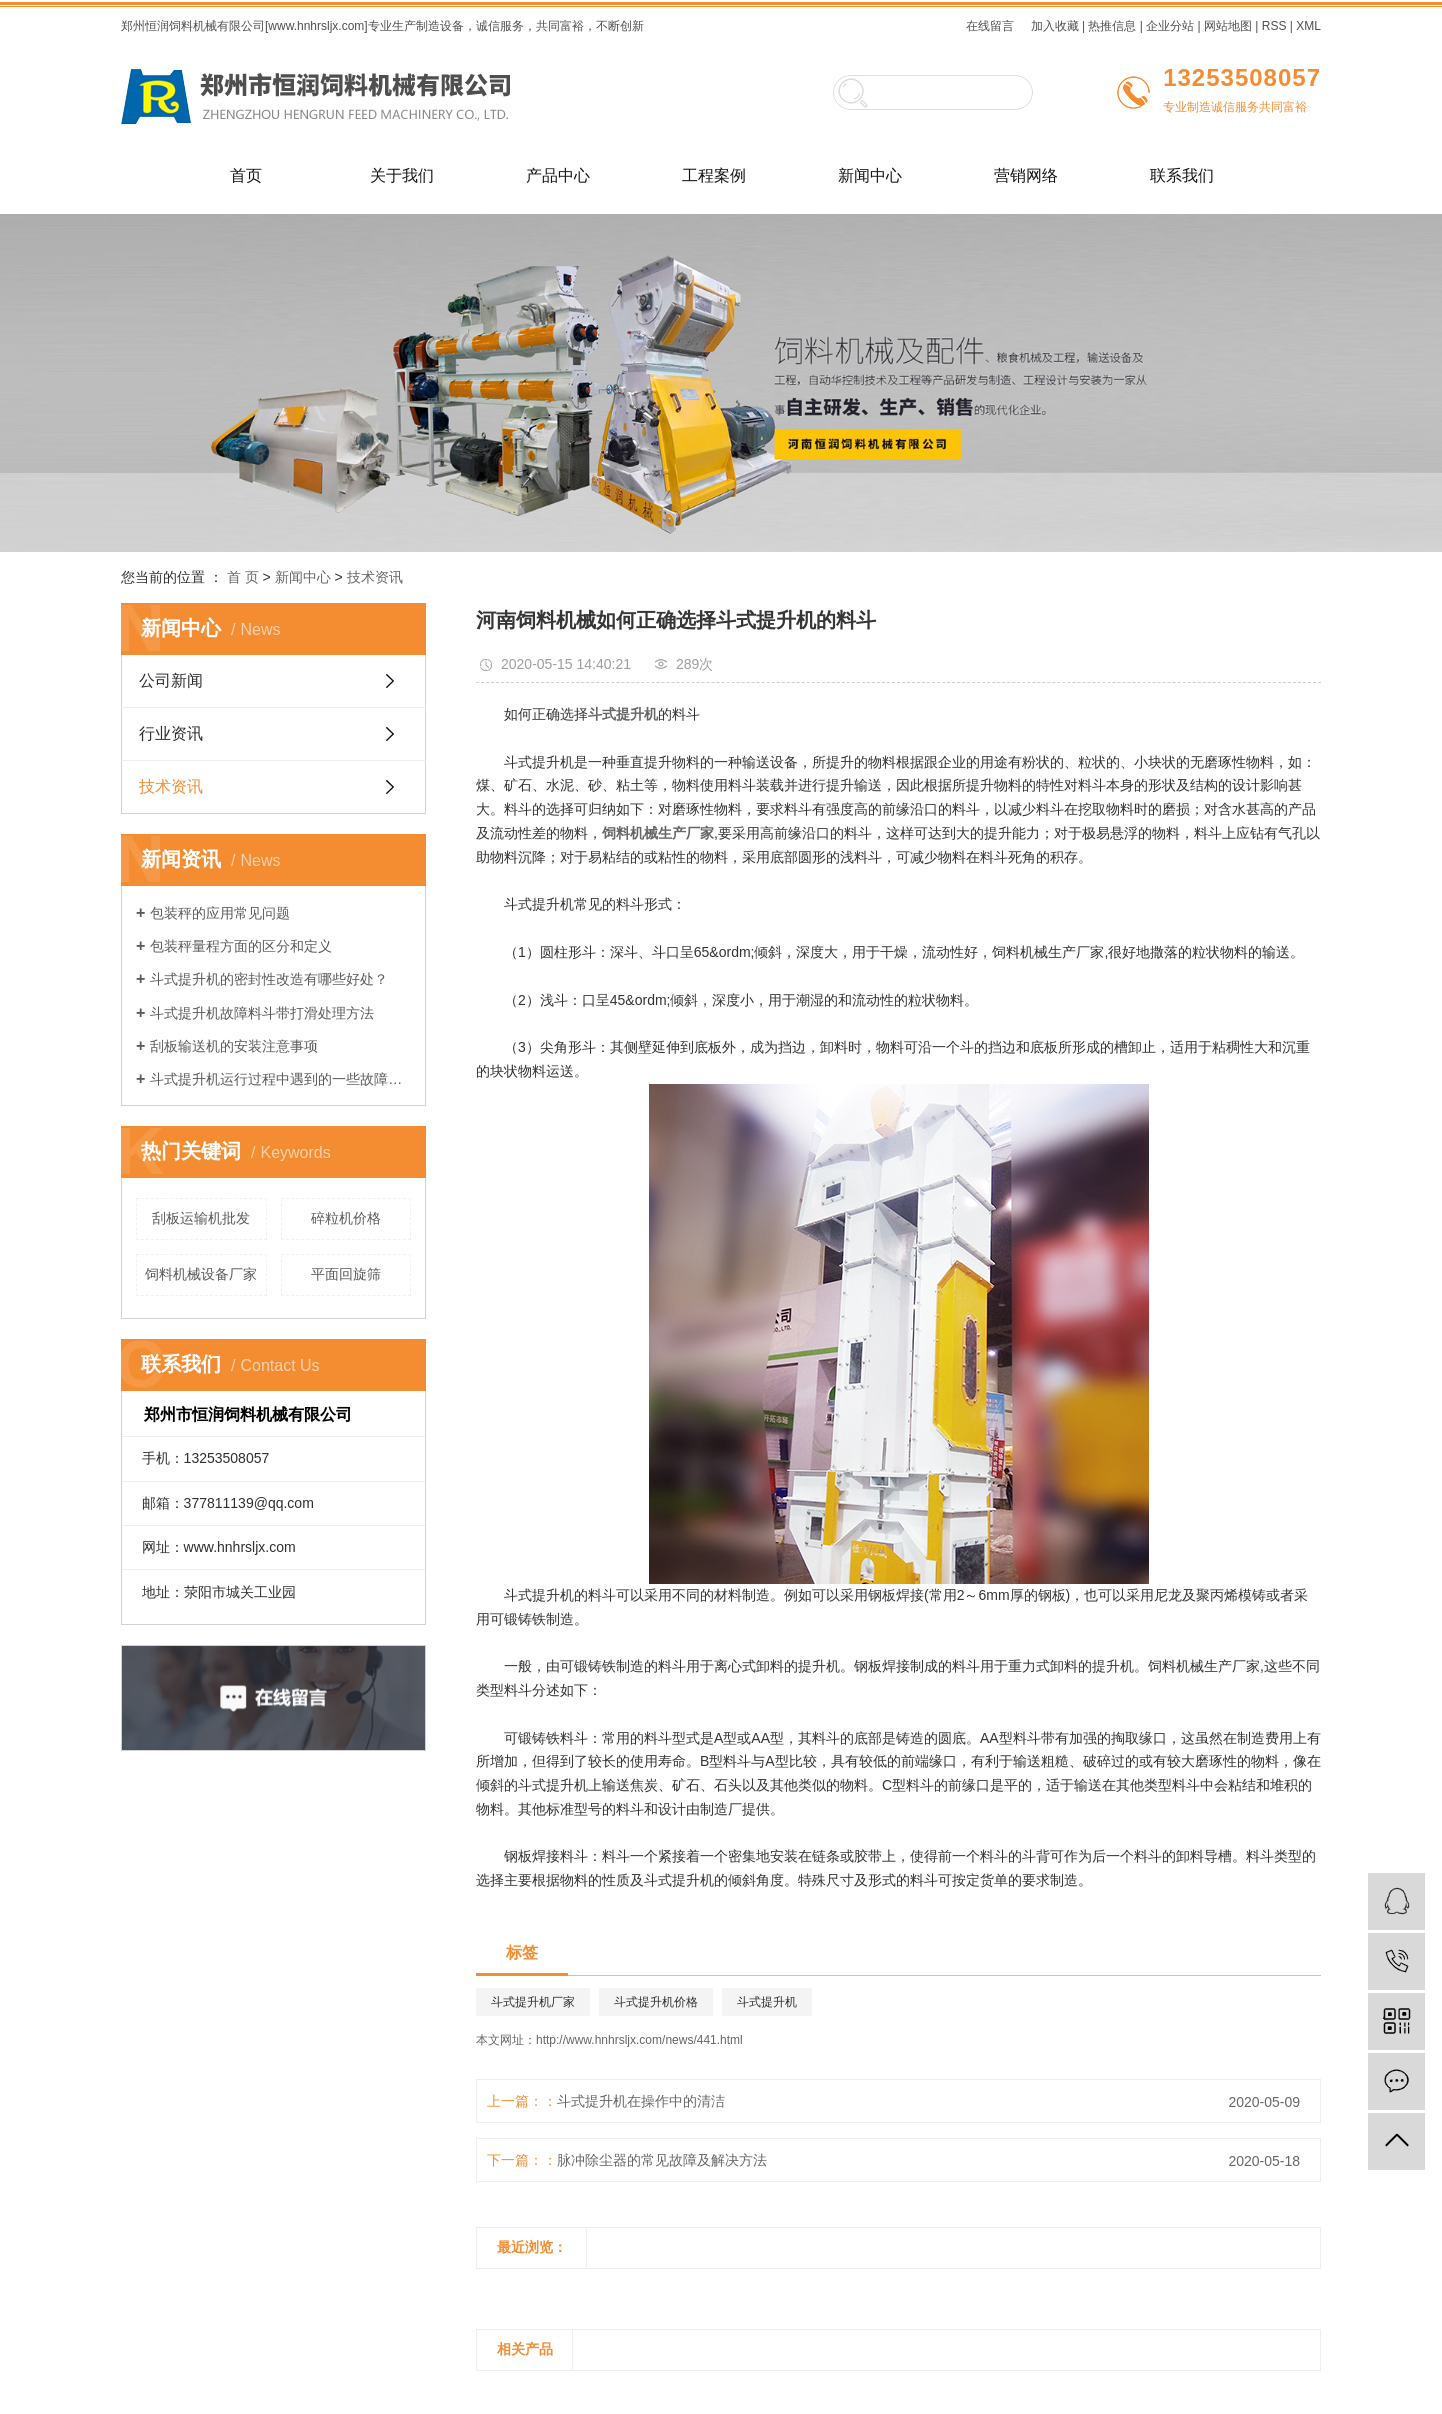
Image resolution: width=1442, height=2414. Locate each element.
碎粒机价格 (346, 1218)
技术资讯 (375, 577)
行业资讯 (171, 733)
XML (1308, 26)
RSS (1274, 26)
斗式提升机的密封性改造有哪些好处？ (269, 979)
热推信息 (1112, 26)
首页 (246, 175)
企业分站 (1170, 26)
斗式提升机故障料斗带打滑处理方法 (262, 1013)
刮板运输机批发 (201, 1218)
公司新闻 (171, 680)
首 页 (243, 577)
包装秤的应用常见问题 (220, 913)
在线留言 (990, 26)
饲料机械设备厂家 (201, 1274)
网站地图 (1228, 26)
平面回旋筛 (346, 1274)
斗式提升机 (767, 2002)
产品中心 (558, 175)
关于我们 (402, 175)
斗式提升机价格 (656, 2002)
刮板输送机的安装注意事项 (234, 1046)
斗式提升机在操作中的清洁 (641, 2101)
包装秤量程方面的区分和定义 (241, 946)
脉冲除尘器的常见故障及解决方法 (662, 2160)
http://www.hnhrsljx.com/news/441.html (639, 2040)
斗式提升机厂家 (533, 2002)
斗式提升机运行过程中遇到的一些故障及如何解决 (280, 1079)
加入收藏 (1055, 26)
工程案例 (714, 175)
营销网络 (1026, 175)
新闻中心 (870, 175)
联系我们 (1182, 175)
